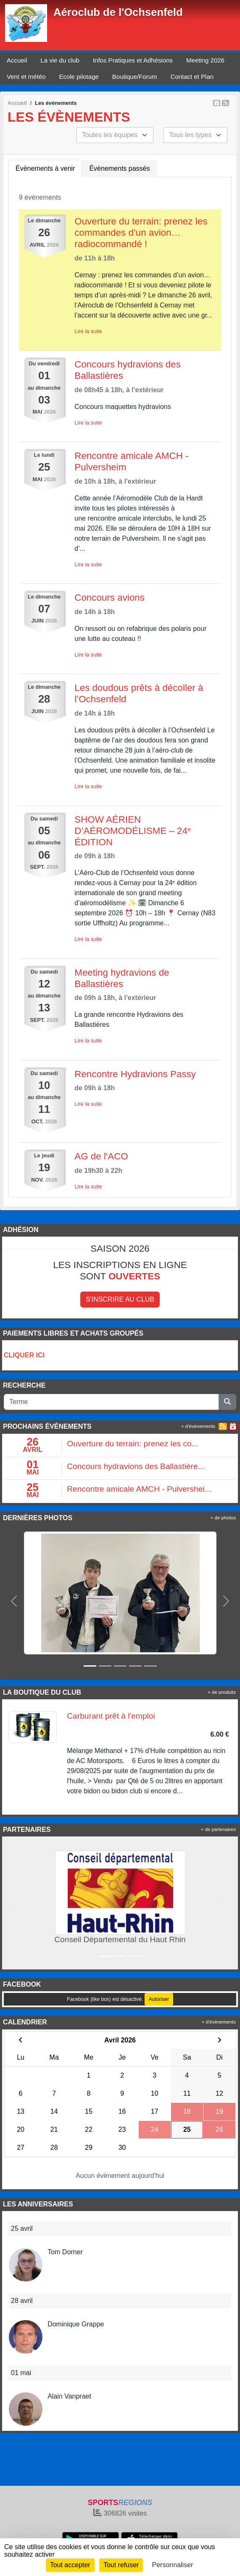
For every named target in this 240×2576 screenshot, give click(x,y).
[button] (14, 1601)
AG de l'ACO (101, 1156)
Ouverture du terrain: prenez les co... (132, 1443)
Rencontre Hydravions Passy (135, 1074)
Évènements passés (119, 168)
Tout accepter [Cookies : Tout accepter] (70, 2564)
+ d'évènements (198, 1426)
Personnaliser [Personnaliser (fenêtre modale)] (172, 2564)
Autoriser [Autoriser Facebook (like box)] (159, 1999)
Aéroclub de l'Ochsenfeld (118, 12)
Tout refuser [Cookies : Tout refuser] (121, 2564)
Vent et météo (26, 76)
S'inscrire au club (120, 1299)
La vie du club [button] (59, 60)
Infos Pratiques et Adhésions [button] (133, 60)
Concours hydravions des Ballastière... (135, 1466)
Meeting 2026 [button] (205, 60)
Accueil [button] (17, 60)
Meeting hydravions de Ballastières (121, 978)
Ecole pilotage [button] (79, 76)
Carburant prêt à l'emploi (111, 1715)
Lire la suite (88, 331)
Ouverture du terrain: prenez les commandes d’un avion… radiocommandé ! (140, 232)
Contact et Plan (192, 76)
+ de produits (222, 1692)
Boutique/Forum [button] (134, 76)
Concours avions (109, 597)
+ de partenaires (218, 1829)
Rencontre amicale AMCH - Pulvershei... (139, 1489)
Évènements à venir (45, 168)
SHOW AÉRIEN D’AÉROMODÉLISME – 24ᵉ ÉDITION (132, 830)
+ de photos (223, 1517)
